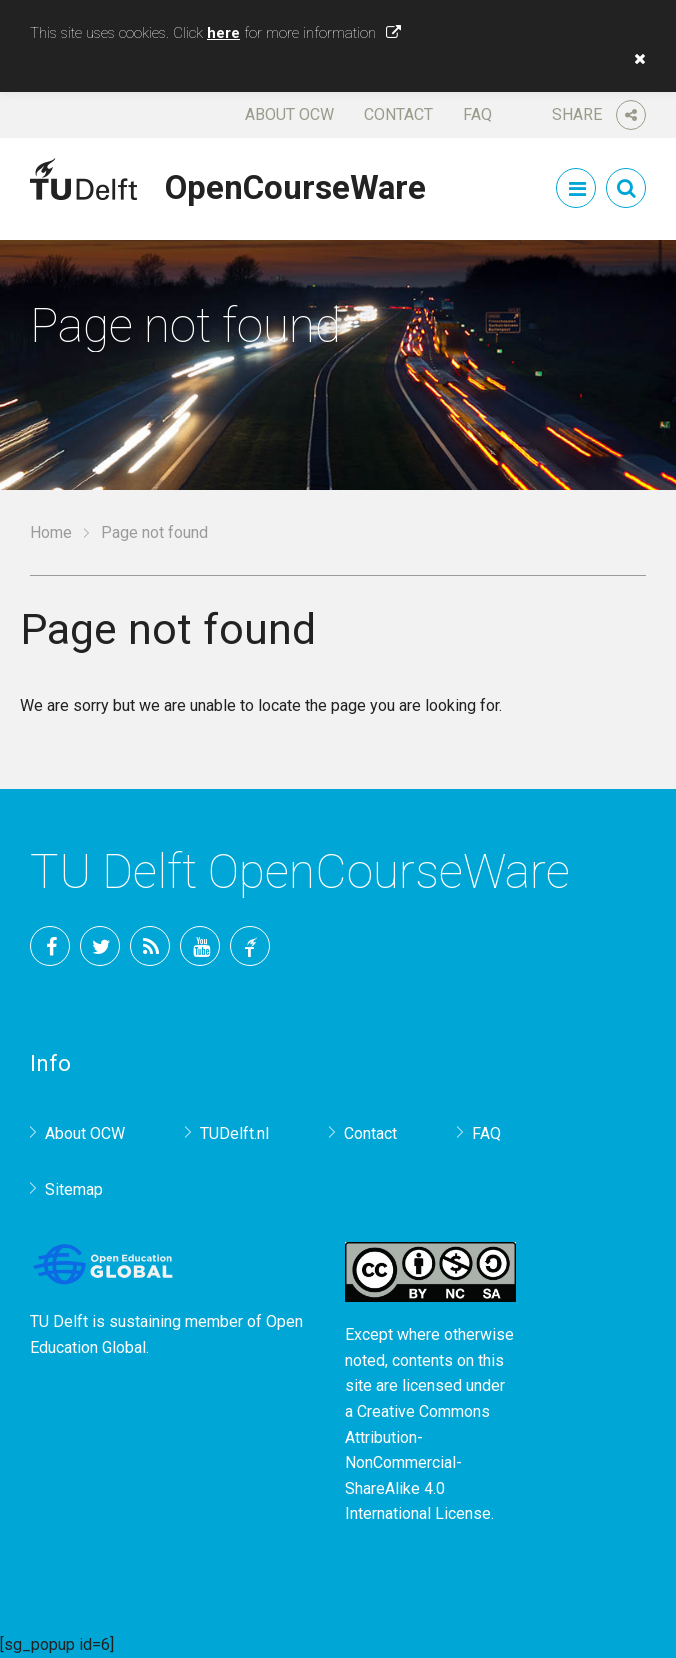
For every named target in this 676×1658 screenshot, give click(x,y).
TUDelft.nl (234, 1133)
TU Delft (250, 946)
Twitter (100, 946)
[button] (635, 59)
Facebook (50, 946)
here (223, 33)
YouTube (200, 946)
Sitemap (74, 1189)
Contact (398, 114)
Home (51, 532)
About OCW (289, 114)
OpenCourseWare (295, 184)
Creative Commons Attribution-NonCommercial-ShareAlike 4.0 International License (418, 1462)
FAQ (477, 114)
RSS (150, 946)
